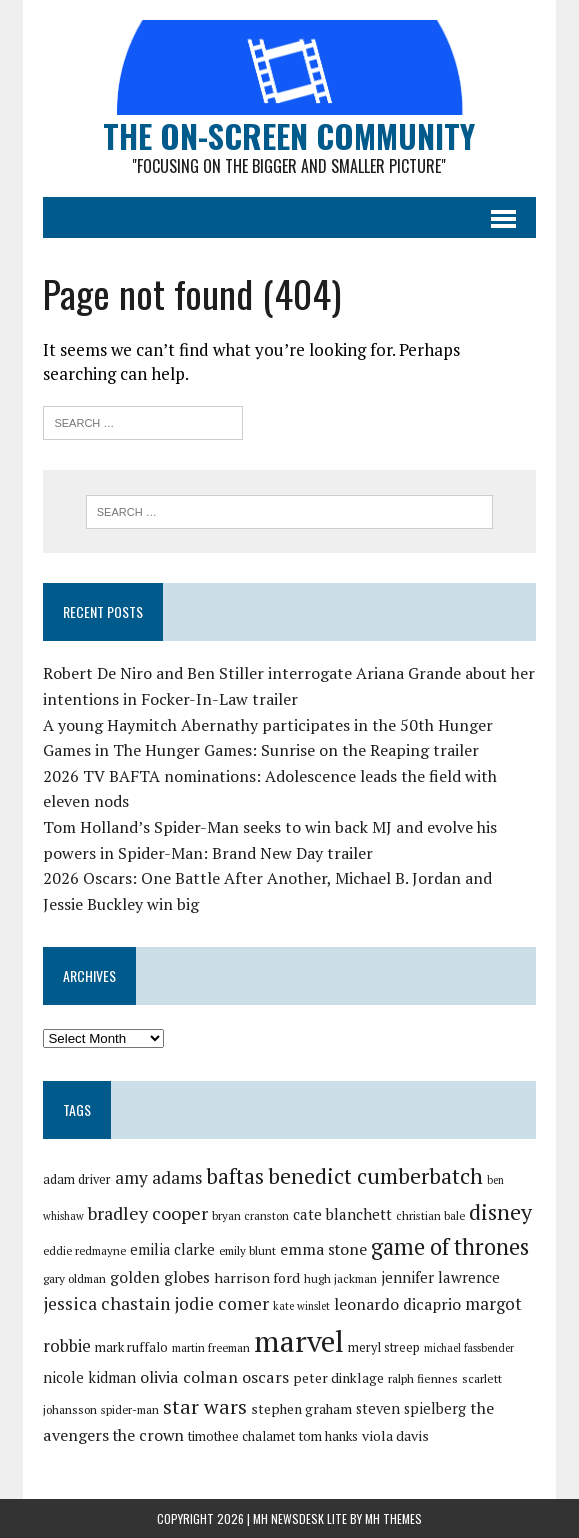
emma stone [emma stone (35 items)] (323, 1249)
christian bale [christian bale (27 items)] (430, 1215)
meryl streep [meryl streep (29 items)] (384, 1347)
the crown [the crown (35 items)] (148, 1435)
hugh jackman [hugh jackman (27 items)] (340, 1278)
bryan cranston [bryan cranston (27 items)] (250, 1215)
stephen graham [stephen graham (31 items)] (301, 1409)
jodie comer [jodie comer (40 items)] (221, 1303)
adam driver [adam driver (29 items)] (77, 1179)
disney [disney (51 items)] (500, 1211)
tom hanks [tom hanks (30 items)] (328, 1436)
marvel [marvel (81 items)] (299, 1341)
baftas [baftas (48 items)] (235, 1176)
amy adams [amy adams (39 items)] (158, 1177)
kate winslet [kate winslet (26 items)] (301, 1306)
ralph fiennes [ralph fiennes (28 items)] (423, 1378)
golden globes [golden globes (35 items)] (160, 1277)
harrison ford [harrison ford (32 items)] (257, 1277)
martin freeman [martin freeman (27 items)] (211, 1347)
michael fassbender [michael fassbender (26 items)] (469, 1348)
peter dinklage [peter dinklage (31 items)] (338, 1378)
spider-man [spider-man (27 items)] (130, 1409)
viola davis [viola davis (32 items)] (395, 1435)
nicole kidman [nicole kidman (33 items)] (89, 1377)
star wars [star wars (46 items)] (205, 1406)
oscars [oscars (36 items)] (265, 1377)
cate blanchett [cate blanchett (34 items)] (342, 1214)
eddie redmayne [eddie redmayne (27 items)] (84, 1250)
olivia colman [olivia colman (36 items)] (189, 1377)
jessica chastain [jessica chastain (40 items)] (106, 1303)
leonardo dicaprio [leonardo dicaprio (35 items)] (397, 1304)
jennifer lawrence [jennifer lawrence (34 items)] (440, 1277)
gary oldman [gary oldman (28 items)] (74, 1278)
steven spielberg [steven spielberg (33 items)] (411, 1408)
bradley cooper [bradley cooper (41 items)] (148, 1213)
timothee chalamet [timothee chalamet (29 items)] (241, 1436)
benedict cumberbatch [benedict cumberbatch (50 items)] (375, 1176)
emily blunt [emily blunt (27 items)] (247, 1250)
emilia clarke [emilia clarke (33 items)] (172, 1249)
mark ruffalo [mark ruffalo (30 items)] (131, 1347)
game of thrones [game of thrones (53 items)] (450, 1246)
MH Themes (393, 1518)
